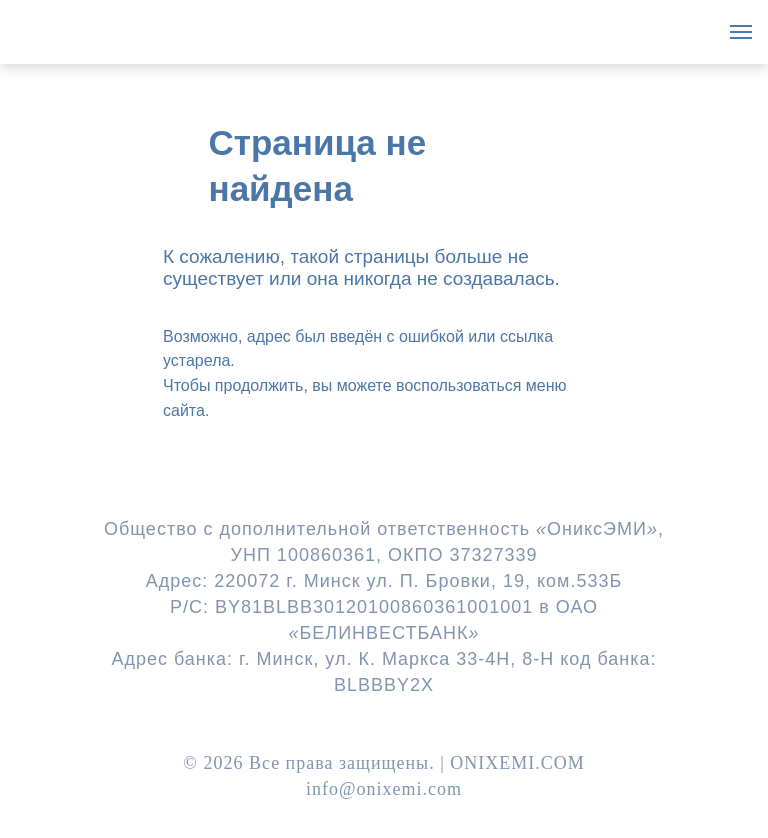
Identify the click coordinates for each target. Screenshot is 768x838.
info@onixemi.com (384, 789)
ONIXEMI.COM (517, 763)
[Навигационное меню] (741, 32)
